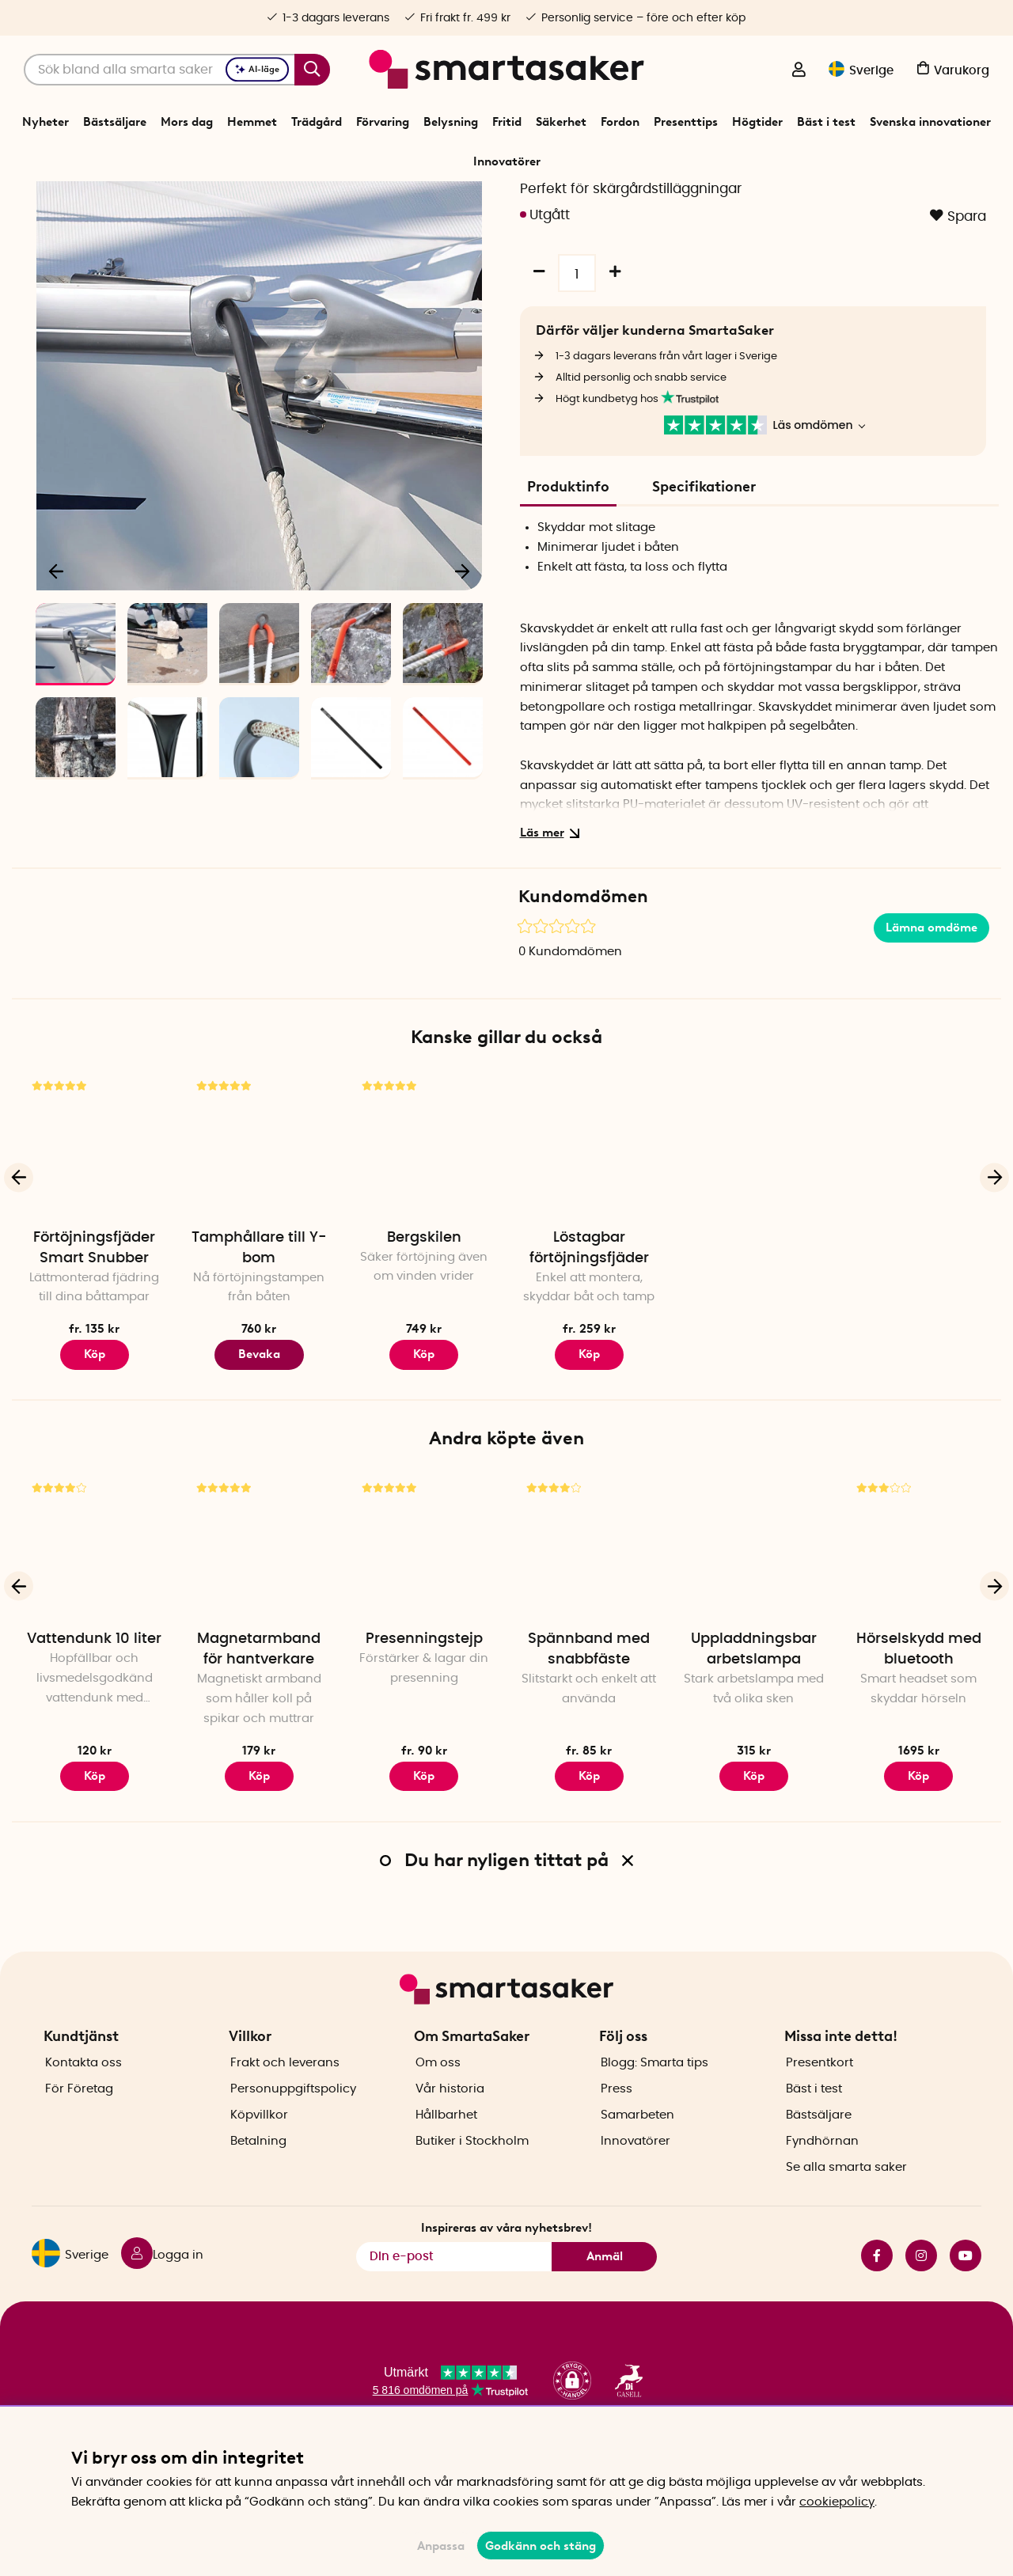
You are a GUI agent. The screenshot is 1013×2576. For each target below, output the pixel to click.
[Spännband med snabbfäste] (588, 1637)
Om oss (438, 2108)
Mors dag (187, 122)
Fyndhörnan (822, 2186)
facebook (877, 2301)
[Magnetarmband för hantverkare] (258, 1637)
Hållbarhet (446, 2160)
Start (367, 201)
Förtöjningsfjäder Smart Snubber (94, 1339)
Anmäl (604, 2301)
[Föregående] (57, 662)
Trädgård (316, 122)
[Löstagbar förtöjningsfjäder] (588, 1235)
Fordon (620, 122)
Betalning (258, 2186)
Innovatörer (507, 161)
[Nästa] (462, 662)
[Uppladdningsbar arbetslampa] (753, 1637)
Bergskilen (424, 1329)
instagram (921, 2301)
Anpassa (441, 2546)
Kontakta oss (83, 2108)
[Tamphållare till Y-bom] (258, 1235)
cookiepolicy (837, 2502)
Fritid (507, 122)
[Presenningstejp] (424, 1637)
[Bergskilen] (424, 1235)
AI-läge (257, 69)
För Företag (79, 2134)
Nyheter (45, 122)
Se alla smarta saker (846, 2212)
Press (616, 2134)
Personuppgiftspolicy (293, 2134)
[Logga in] (798, 71)
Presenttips (686, 122)
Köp (94, 1445)
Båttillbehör (464, 201)
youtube (965, 2301)
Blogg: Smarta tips (654, 2108)
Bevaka (259, 1445)
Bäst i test (826, 122)
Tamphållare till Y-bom (259, 1339)
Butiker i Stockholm (472, 2186)
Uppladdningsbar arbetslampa (754, 1740)
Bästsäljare (114, 122)
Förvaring (382, 122)
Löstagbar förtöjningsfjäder (589, 1339)
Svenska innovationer (930, 122)
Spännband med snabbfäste (589, 1740)
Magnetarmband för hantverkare (259, 1740)
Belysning (450, 122)
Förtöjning (528, 201)
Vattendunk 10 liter (94, 1730)
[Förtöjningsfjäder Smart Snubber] (94, 1235)
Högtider (757, 122)
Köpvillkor (259, 2160)
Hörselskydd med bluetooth (918, 1740)
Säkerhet (561, 122)
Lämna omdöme (931, 1018)
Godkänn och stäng (540, 2546)
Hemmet (252, 122)
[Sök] (177, 69)
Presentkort (819, 2108)
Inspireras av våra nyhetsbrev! (506, 2274)
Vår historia (449, 2134)
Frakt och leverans (285, 2108)
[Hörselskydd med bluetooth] (918, 1637)
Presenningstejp (424, 1730)
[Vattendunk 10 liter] (94, 1637)
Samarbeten (637, 2160)
